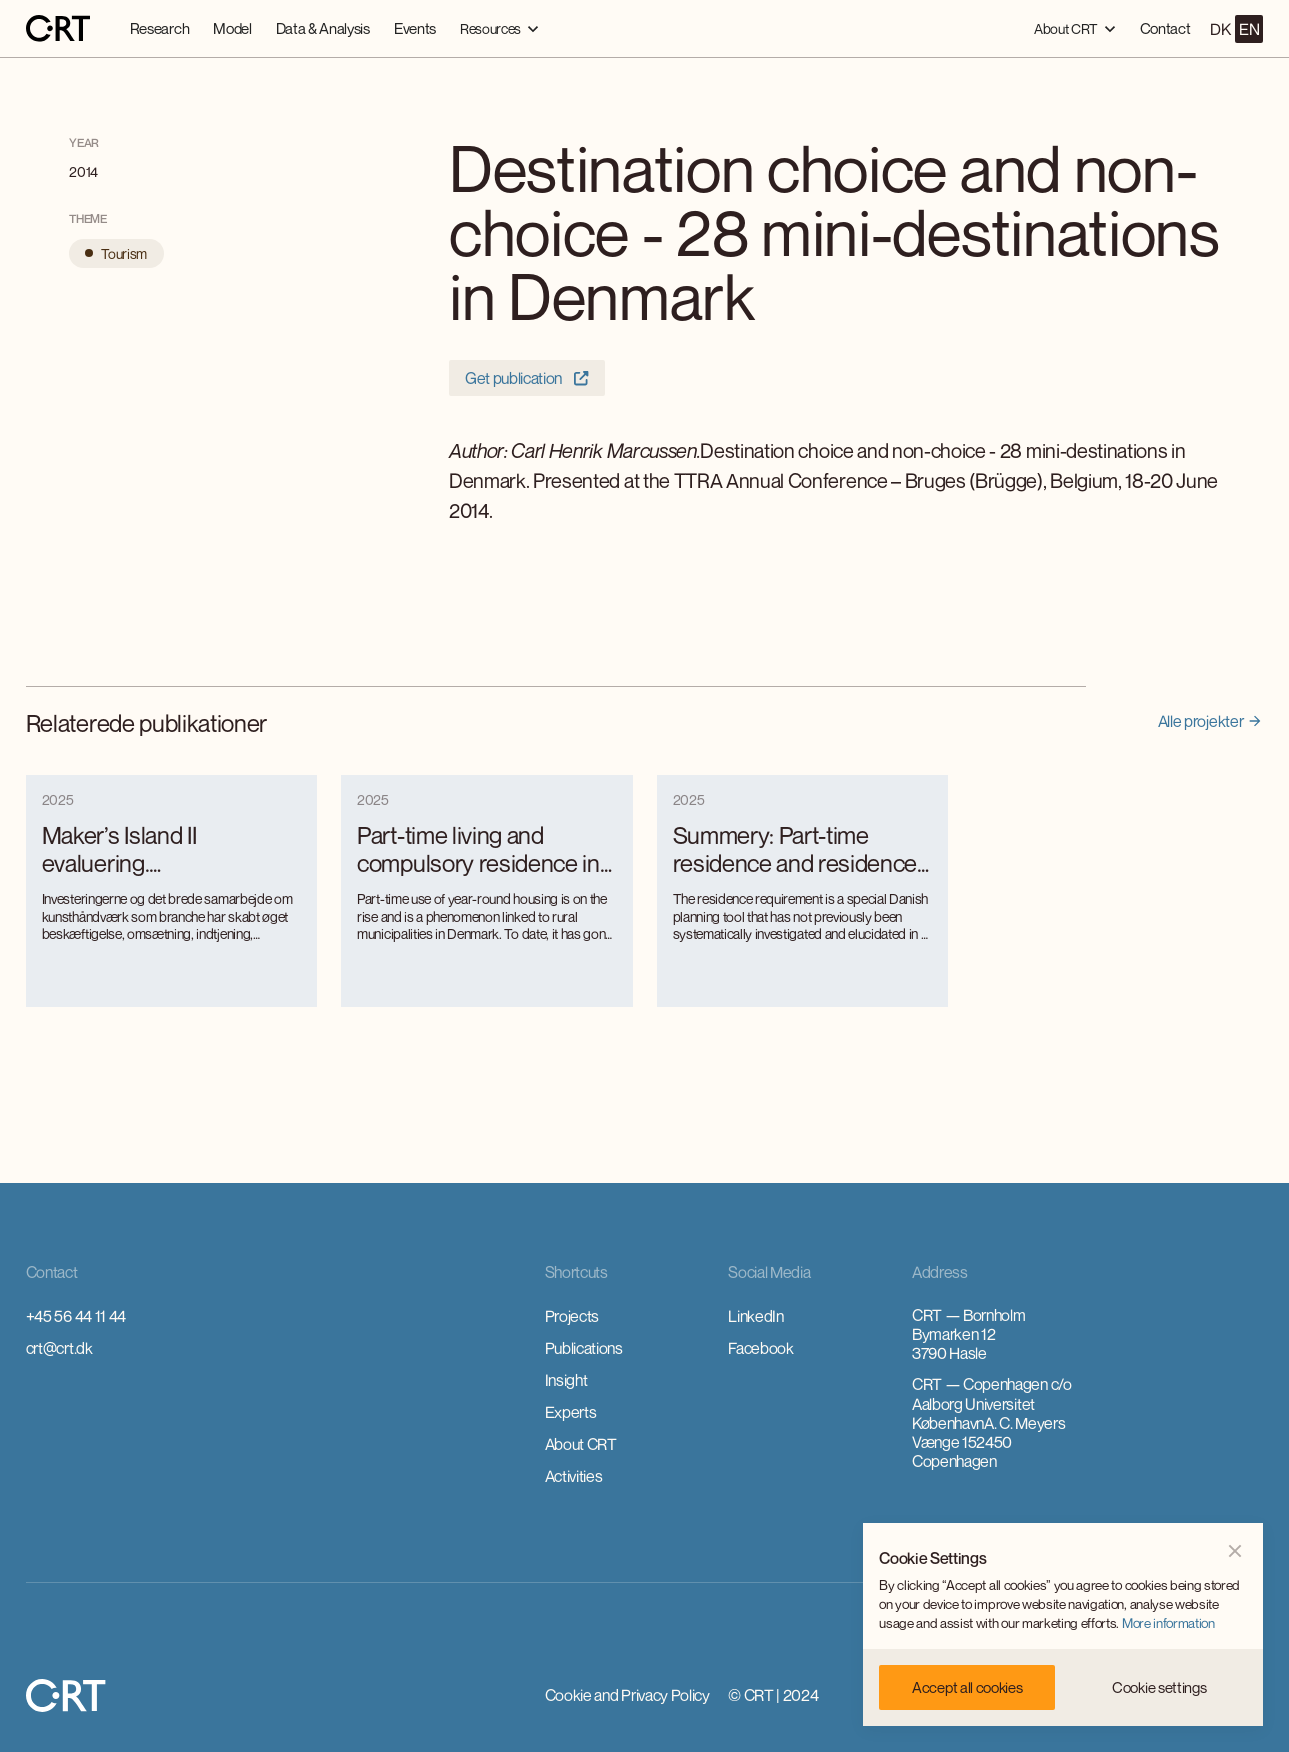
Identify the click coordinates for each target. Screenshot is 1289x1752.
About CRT (581, 1444)
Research (159, 28)
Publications (584, 1348)
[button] (499, 28)
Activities (574, 1476)
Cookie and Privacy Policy (627, 1695)
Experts (571, 1412)
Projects (572, 1316)
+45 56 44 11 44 (76, 1316)
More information (1168, 1623)
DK (1220, 29)
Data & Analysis (323, 28)
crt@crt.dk (59, 1348)
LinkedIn (755, 1316)
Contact (1165, 28)
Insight (566, 1380)
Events (415, 28)
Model (232, 28)
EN (1249, 29)
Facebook (760, 1348)
